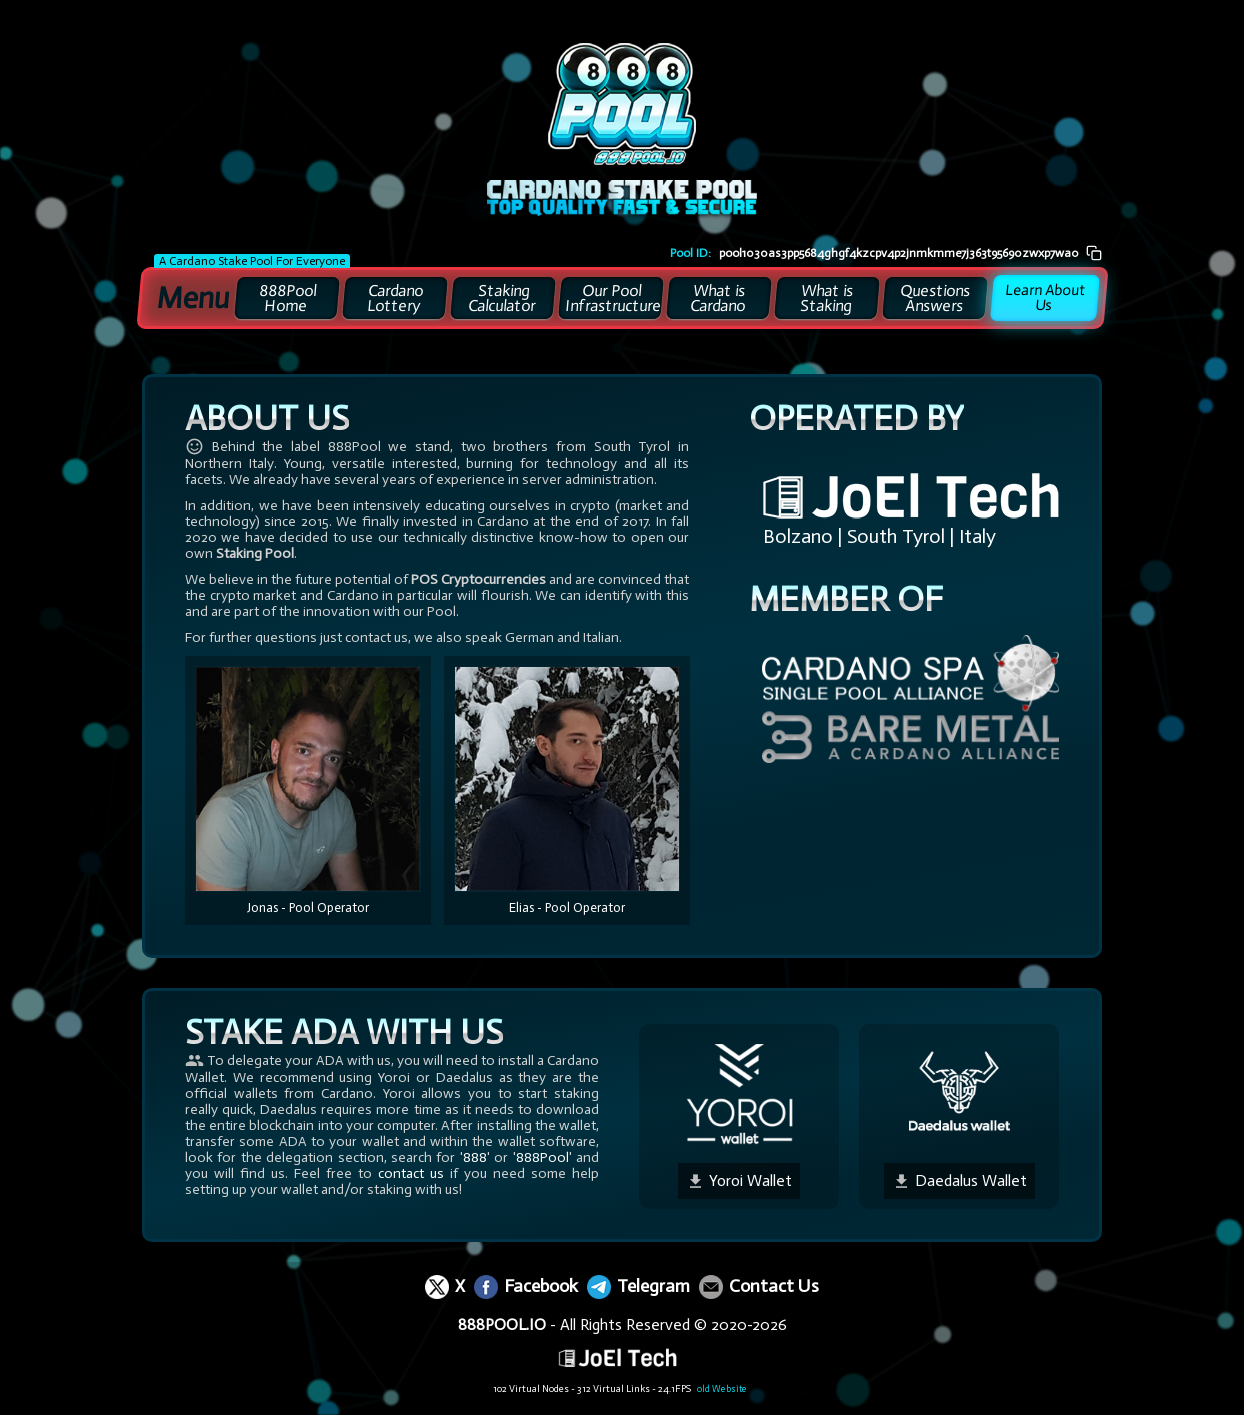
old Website (705, 1389)
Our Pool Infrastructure (613, 298)
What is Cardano (718, 298)
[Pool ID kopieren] (1094, 252)
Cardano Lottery (395, 298)
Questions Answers (935, 298)
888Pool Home (287, 298)
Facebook (526, 1286)
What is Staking (827, 298)
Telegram (638, 1286)
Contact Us (759, 1286)
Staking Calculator (502, 298)
